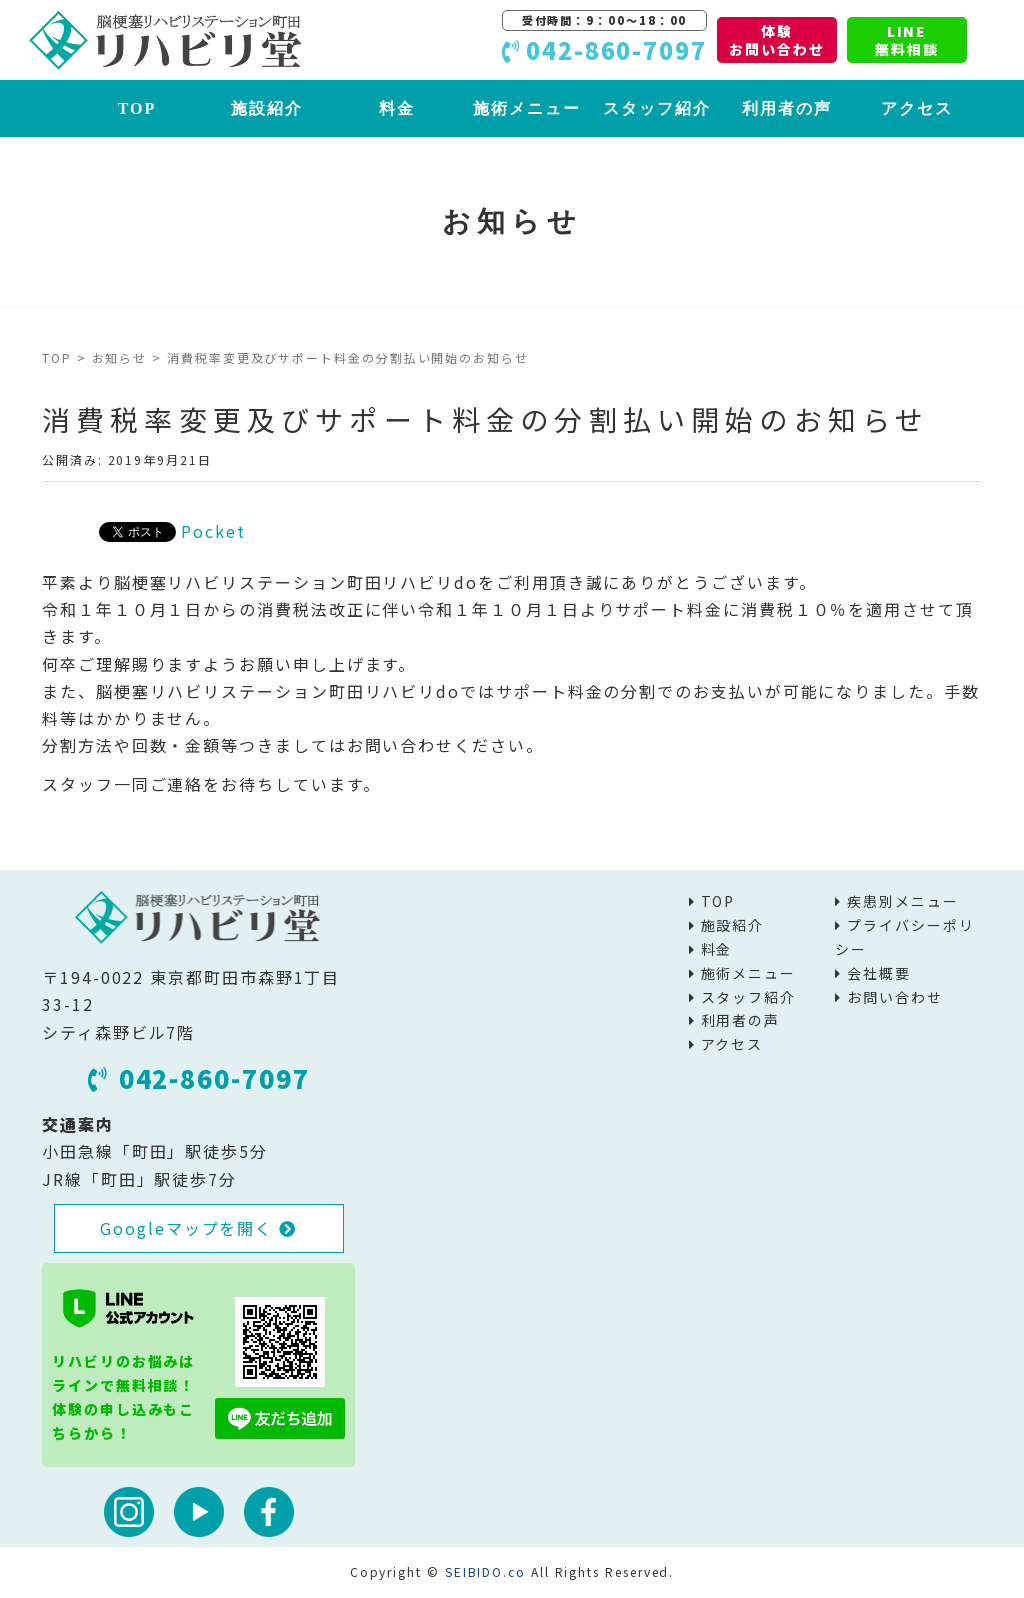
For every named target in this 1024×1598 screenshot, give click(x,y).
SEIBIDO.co (485, 1571)
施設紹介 (267, 108)
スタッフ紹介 (657, 108)
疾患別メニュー (902, 901)
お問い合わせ (895, 997)
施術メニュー (527, 108)
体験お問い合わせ (777, 40)
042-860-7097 (199, 1078)
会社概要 (879, 973)
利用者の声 (787, 108)
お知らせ (120, 357)
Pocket (213, 531)
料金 (397, 108)
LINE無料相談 (907, 40)
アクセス (917, 108)
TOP (137, 108)
